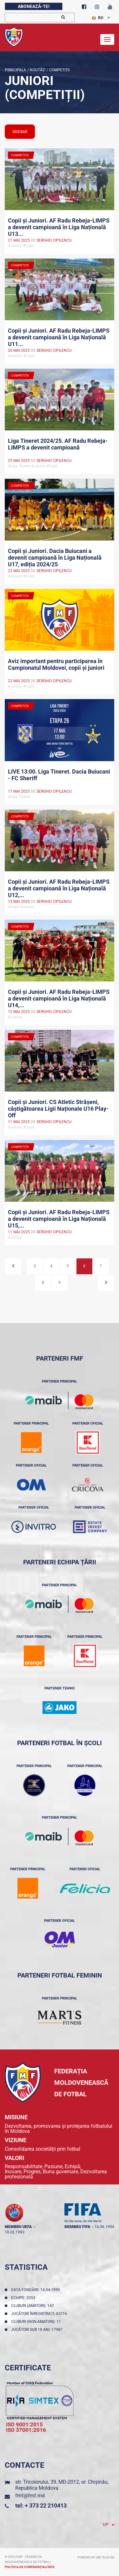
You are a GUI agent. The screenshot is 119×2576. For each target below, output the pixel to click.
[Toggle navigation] (107, 39)
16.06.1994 (104, 2227)
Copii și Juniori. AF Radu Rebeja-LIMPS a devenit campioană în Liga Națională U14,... (58, 998)
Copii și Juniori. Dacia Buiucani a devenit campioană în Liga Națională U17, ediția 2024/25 (55, 557)
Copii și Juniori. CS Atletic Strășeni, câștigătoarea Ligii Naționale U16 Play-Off (58, 1108)
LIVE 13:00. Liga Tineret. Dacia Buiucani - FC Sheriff (59, 775)
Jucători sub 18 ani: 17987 (37, 2329)
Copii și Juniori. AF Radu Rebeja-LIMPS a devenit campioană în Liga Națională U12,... (58, 887)
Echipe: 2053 (24, 2298)
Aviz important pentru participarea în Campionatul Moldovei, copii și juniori (56, 664)
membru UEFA (18, 2227)
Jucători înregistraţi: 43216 (40, 2313)
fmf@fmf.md (30, 2496)
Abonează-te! (34, 6)
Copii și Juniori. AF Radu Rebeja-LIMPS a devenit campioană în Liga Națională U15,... (58, 1218)
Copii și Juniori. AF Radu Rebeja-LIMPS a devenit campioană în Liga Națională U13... (58, 226)
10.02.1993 (14, 2232)
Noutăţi (37, 70)
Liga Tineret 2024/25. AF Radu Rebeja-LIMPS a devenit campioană (58, 444)
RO (97, 18)
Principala (15, 70)
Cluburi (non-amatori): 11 (37, 2321)
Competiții (58, 70)
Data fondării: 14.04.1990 (36, 2290)
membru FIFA (77, 2227)
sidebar (19, 132)
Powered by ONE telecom (95, 2557)
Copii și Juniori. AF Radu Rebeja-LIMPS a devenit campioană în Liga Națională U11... (58, 336)
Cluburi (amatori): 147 (33, 2306)
